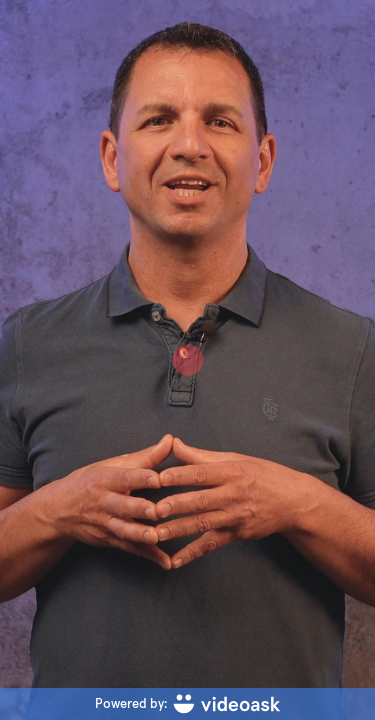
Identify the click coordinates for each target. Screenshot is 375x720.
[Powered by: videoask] (187, 704)
